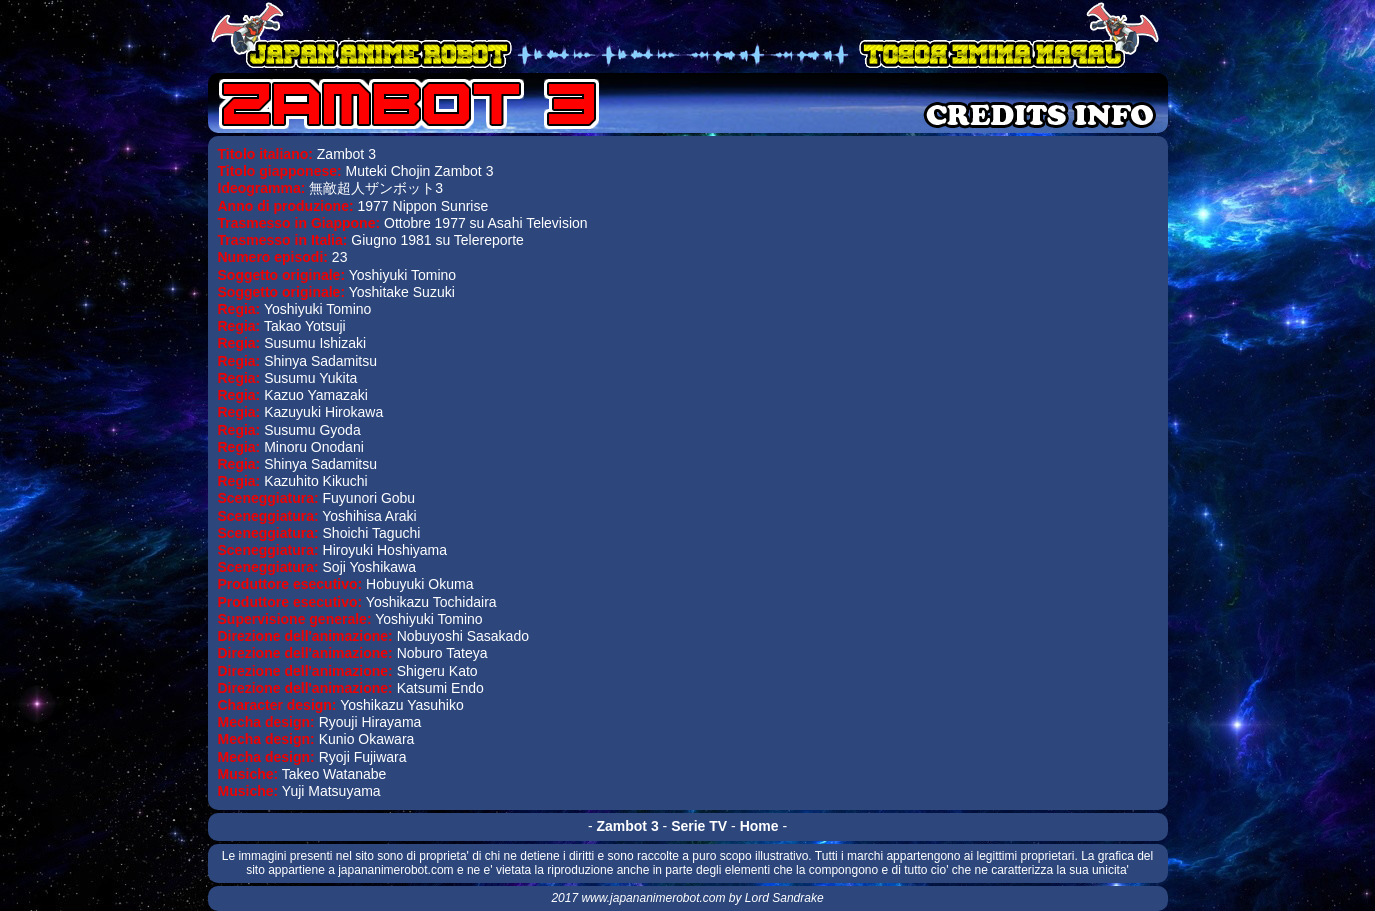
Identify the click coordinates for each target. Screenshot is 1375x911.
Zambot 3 (627, 826)
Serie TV (699, 826)
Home (759, 826)
